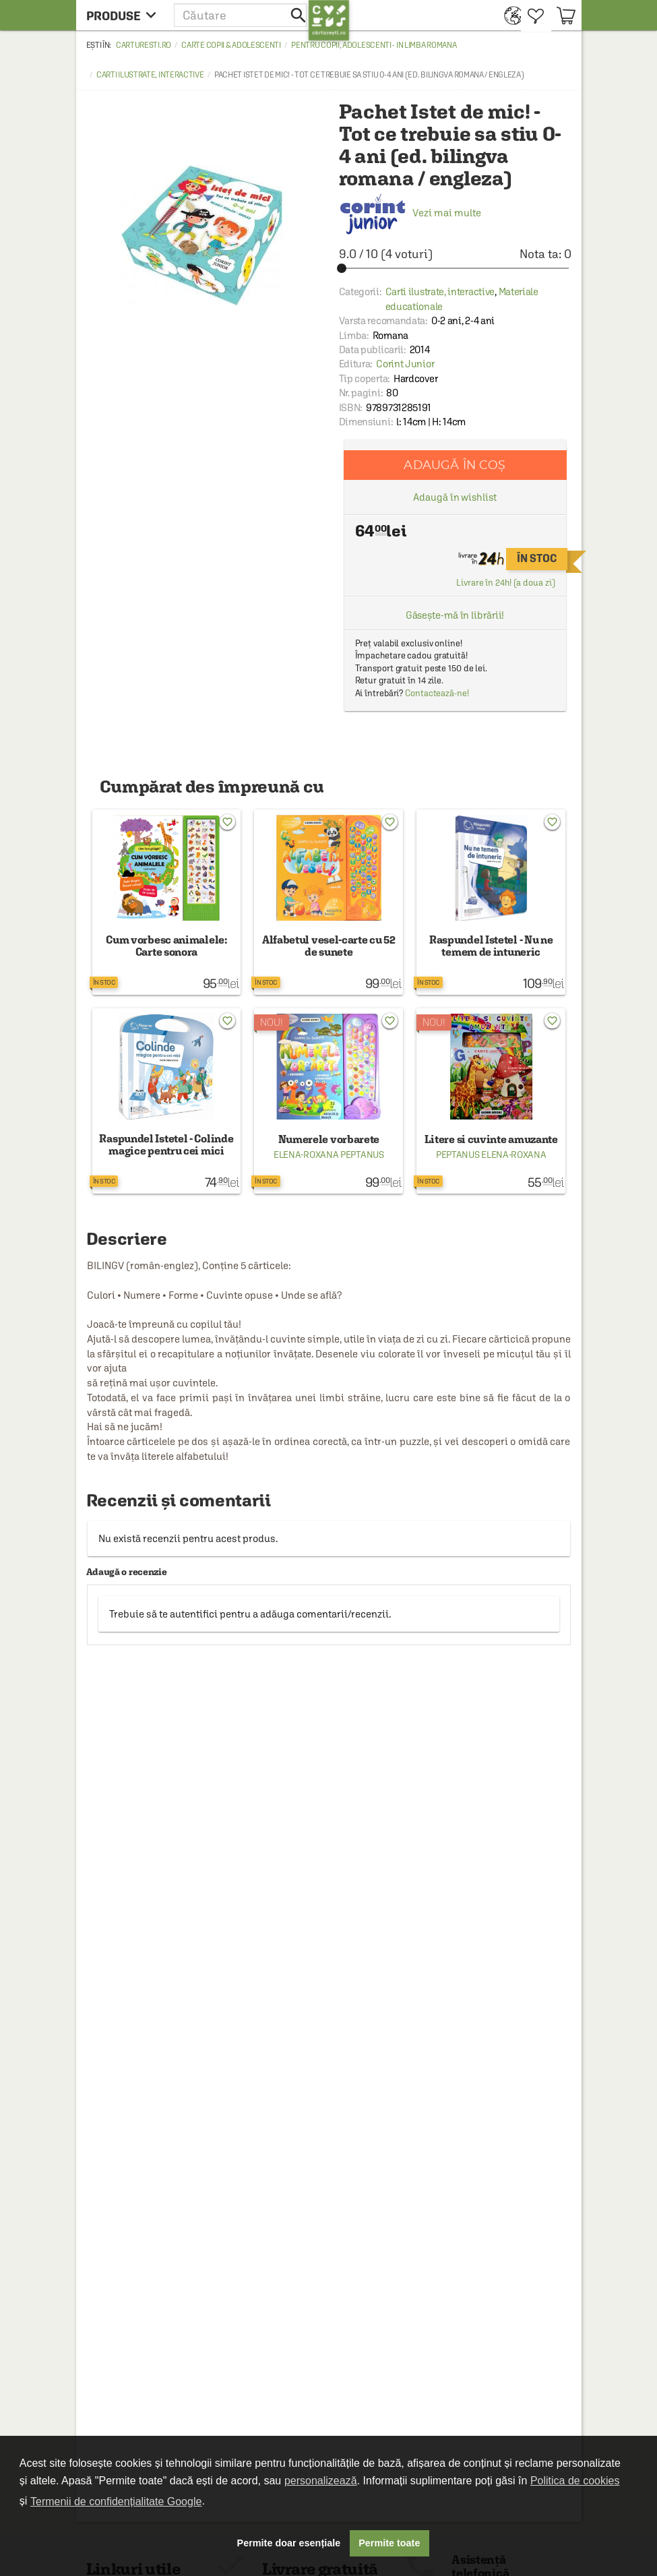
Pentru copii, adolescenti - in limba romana (373, 45)
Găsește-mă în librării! (455, 615)
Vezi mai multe (410, 212)
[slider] (455, 268)
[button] (241, 15)
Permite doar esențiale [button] (289, 2543)
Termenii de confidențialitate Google (115, 2501)
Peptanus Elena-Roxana (491, 1154)
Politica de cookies (575, 2480)
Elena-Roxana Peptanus (329, 1154)
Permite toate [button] (389, 2543)
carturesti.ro (143, 45)
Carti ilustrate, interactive (150, 75)
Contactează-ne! (437, 693)
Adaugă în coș (454, 465)
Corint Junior (405, 363)
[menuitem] (509, 15)
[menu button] (125, 15)
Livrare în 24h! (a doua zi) (505, 583)
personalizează (320, 2480)
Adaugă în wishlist (454, 497)
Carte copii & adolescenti (231, 45)
